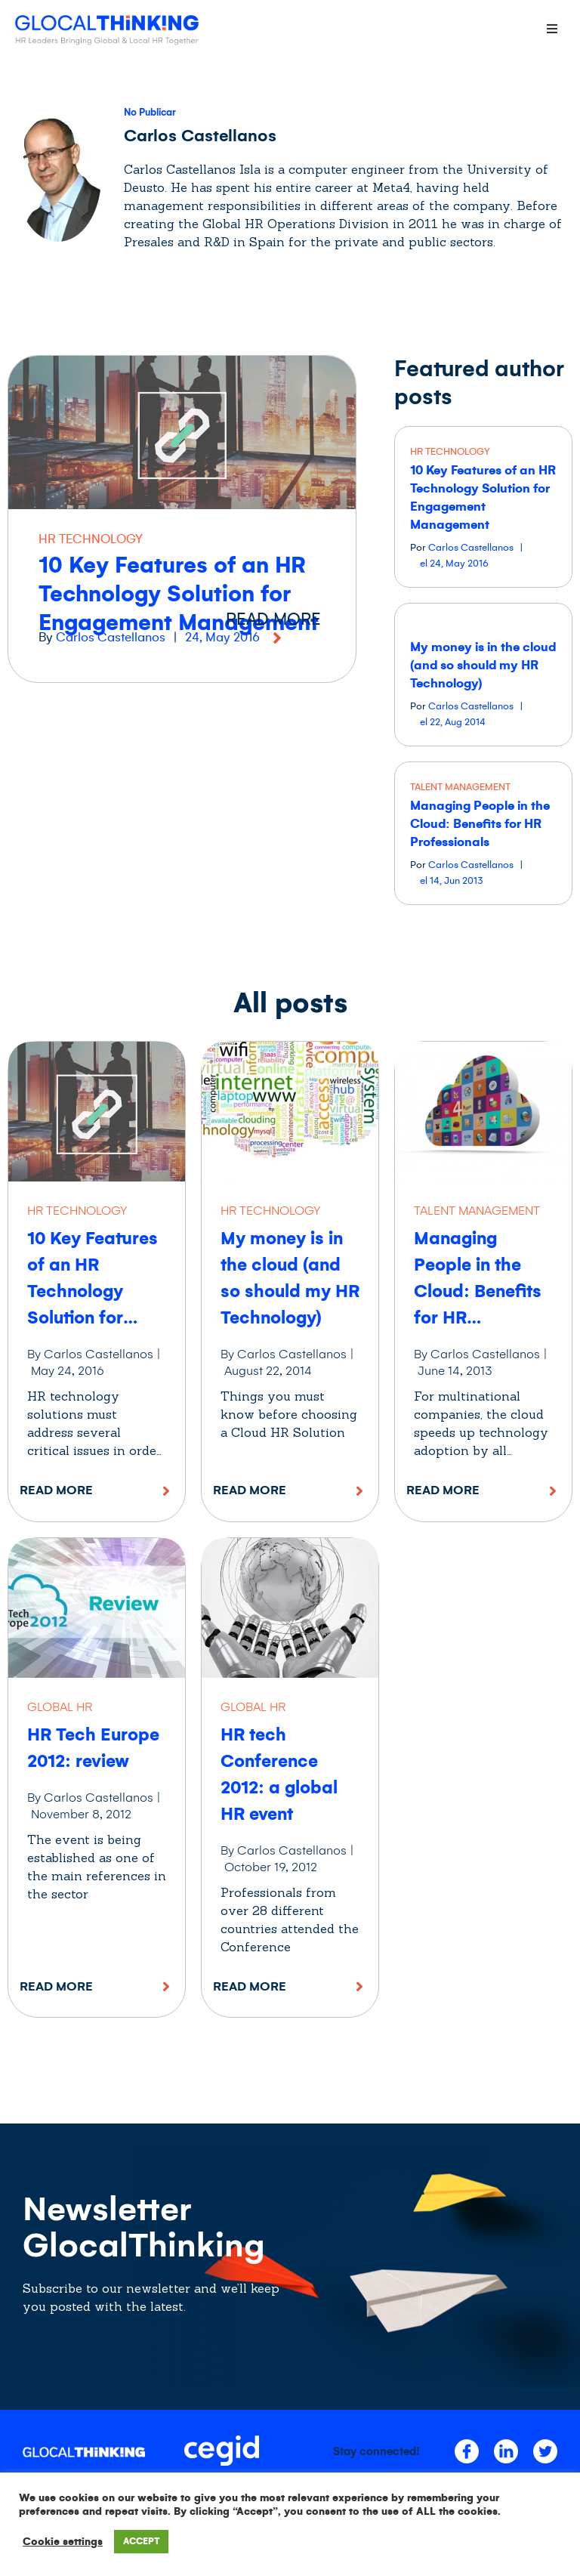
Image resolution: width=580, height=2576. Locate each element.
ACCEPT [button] (141, 2542)
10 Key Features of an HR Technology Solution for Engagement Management (179, 594)
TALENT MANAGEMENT (460, 787)
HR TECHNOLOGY (91, 539)
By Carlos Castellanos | (94, 1354)
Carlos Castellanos (110, 637)
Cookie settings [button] (63, 2541)
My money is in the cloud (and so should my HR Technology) (483, 665)
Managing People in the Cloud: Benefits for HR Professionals (480, 824)
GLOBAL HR (59, 1707)
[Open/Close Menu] (551, 28)
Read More (56, 1490)
